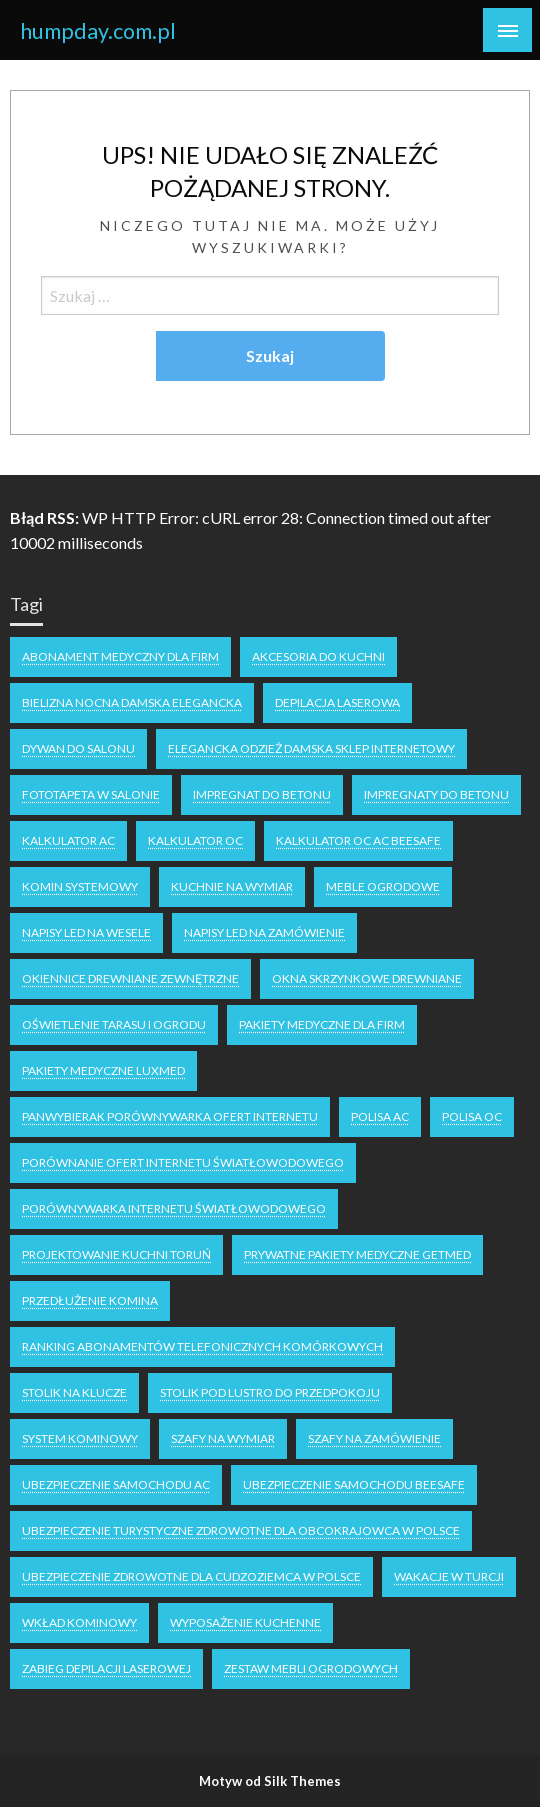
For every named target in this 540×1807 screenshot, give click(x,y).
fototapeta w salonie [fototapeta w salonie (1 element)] (91, 794)
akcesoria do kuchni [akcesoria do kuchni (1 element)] (318, 656)
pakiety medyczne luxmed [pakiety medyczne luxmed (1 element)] (103, 1070)
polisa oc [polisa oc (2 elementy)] (472, 1116)
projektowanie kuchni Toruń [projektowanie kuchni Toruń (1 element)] (116, 1254)
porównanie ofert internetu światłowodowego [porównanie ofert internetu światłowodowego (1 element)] (183, 1162)
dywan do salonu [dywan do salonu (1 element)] (78, 748)
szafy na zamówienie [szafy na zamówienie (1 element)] (374, 1438)
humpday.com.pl (98, 31)
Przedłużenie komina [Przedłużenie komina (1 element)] (90, 1300)
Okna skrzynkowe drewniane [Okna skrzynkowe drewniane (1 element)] (367, 978)
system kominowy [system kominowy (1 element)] (80, 1438)
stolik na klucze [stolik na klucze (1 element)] (74, 1392)
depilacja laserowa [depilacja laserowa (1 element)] (337, 702)
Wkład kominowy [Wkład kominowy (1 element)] (79, 1622)
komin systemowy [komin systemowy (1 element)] (80, 886)
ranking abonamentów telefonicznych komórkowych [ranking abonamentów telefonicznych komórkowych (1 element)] (202, 1346)
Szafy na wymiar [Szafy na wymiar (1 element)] (223, 1438)
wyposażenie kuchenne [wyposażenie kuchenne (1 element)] (245, 1622)
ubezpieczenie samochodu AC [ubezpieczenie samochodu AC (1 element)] (116, 1484)
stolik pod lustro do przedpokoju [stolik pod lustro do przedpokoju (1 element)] (270, 1392)
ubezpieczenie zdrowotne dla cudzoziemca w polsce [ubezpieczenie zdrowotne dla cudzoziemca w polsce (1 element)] (191, 1576)
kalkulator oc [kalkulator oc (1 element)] (195, 840)
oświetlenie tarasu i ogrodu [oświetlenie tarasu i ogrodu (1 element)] (114, 1024)
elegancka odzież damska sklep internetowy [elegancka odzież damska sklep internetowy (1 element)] (311, 748)
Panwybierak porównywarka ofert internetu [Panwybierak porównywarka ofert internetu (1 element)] (170, 1116)
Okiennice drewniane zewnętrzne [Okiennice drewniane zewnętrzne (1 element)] (130, 978)
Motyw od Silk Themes (270, 1781)
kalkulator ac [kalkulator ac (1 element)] (68, 840)
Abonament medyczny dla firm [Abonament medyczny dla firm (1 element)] (120, 656)
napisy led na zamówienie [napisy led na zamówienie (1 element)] (264, 932)
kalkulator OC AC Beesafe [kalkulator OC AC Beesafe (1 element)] (358, 840)
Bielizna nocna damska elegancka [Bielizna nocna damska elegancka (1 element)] (132, 702)
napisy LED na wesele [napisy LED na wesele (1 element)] (86, 932)
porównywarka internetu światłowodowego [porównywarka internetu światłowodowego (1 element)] (174, 1208)
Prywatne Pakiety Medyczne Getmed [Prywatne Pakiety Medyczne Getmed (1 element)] (357, 1254)
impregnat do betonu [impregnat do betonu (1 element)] (262, 794)
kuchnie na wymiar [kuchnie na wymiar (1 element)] (232, 886)
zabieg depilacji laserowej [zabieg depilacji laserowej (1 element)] (106, 1668)
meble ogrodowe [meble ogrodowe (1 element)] (383, 886)
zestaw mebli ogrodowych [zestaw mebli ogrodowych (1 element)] (311, 1668)
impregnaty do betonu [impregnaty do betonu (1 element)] (436, 794)
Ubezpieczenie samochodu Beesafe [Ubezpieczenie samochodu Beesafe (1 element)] (354, 1484)
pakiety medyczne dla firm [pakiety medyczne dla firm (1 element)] (322, 1024)
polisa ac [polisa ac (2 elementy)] (380, 1116)
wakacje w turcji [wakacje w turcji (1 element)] (449, 1576)
